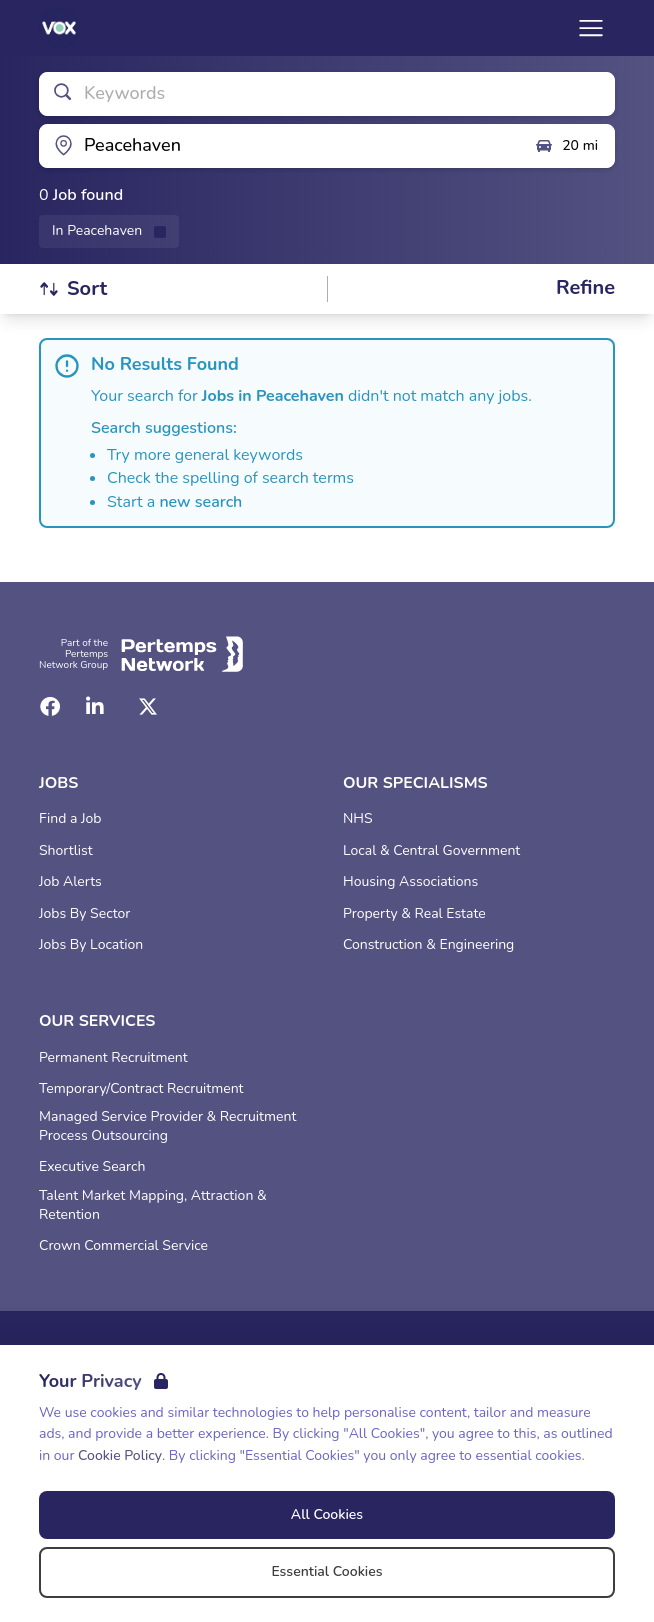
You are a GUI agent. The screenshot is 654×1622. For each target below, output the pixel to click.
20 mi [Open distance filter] (566, 146)
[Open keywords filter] (327, 94)
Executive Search (92, 1167)
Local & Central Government (431, 851)
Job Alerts (70, 882)
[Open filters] (585, 288)
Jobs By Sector (84, 914)
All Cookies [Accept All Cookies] (327, 1514)
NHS (358, 819)
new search (200, 502)
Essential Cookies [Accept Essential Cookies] (326, 1571)
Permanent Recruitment (113, 1058)
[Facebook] (50, 707)
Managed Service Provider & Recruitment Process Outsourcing (167, 1126)
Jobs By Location (91, 945)
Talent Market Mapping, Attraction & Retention (153, 1205)
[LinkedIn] (95, 707)
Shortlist (66, 851)
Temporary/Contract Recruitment (141, 1089)
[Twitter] (148, 707)
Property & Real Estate (414, 914)
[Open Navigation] (591, 28)
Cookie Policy (120, 1455)
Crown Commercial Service (123, 1246)
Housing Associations (410, 882)
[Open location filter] (279, 146)
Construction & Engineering (428, 945)
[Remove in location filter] (109, 231)
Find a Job (70, 819)
